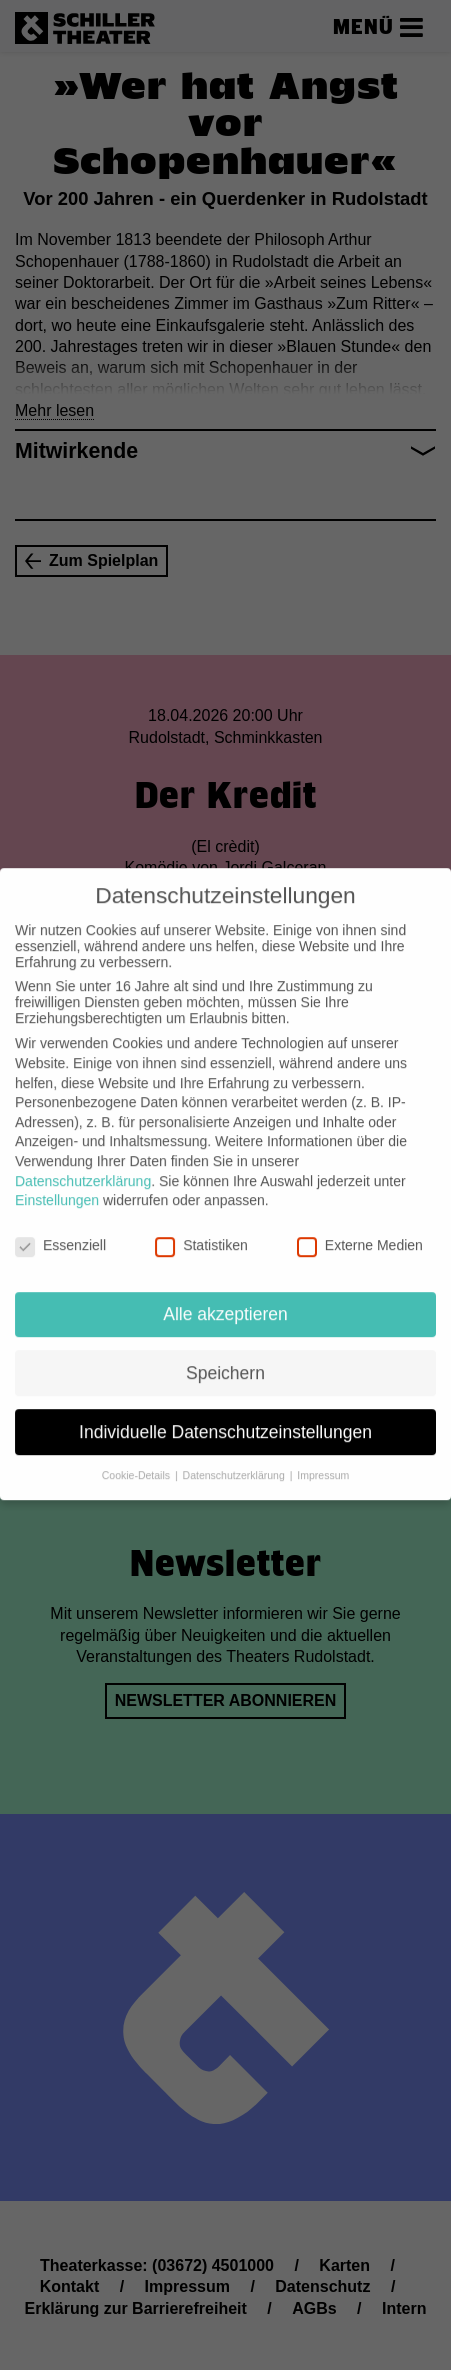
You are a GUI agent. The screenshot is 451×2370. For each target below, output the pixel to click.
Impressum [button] (323, 1461)
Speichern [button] (225, 1358)
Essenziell (60, 1231)
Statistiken (201, 1231)
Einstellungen (57, 1186)
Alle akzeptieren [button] (225, 1299)
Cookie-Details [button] (137, 1461)
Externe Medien (360, 1231)
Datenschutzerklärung (83, 1166)
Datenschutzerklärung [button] (235, 1461)
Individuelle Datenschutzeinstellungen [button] (225, 1417)
